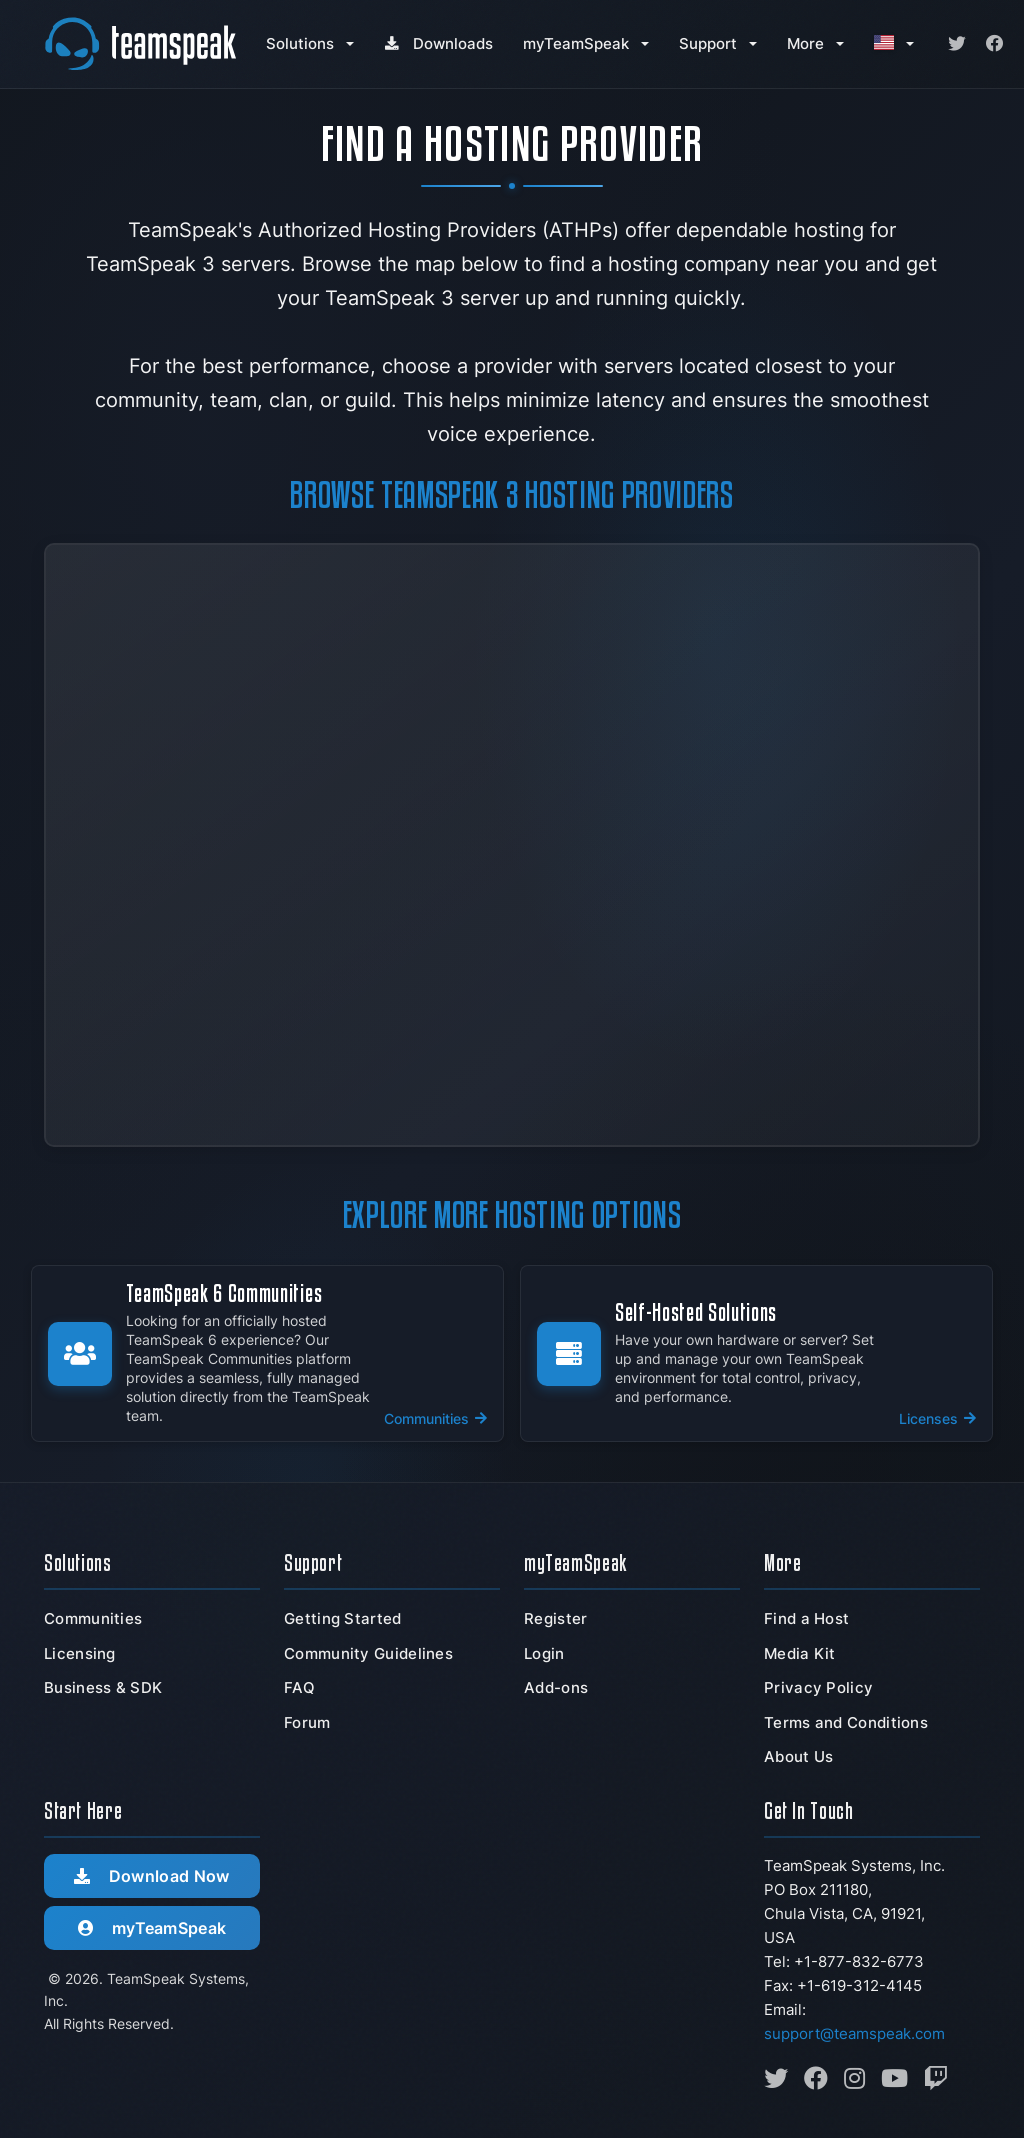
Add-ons (556, 1687)
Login (544, 1653)
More (805, 43)
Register (555, 1618)
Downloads (438, 43)
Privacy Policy (818, 1687)
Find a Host (806, 1618)
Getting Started (343, 1618)
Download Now (151, 1876)
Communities (93, 1618)
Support (708, 43)
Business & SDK (103, 1687)
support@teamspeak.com (854, 2033)
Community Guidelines (368, 1653)
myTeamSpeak (576, 43)
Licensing (80, 1653)
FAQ (299, 1687)
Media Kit (800, 1653)
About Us (798, 1756)
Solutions (300, 43)
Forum (307, 1722)
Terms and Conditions (846, 1722)
